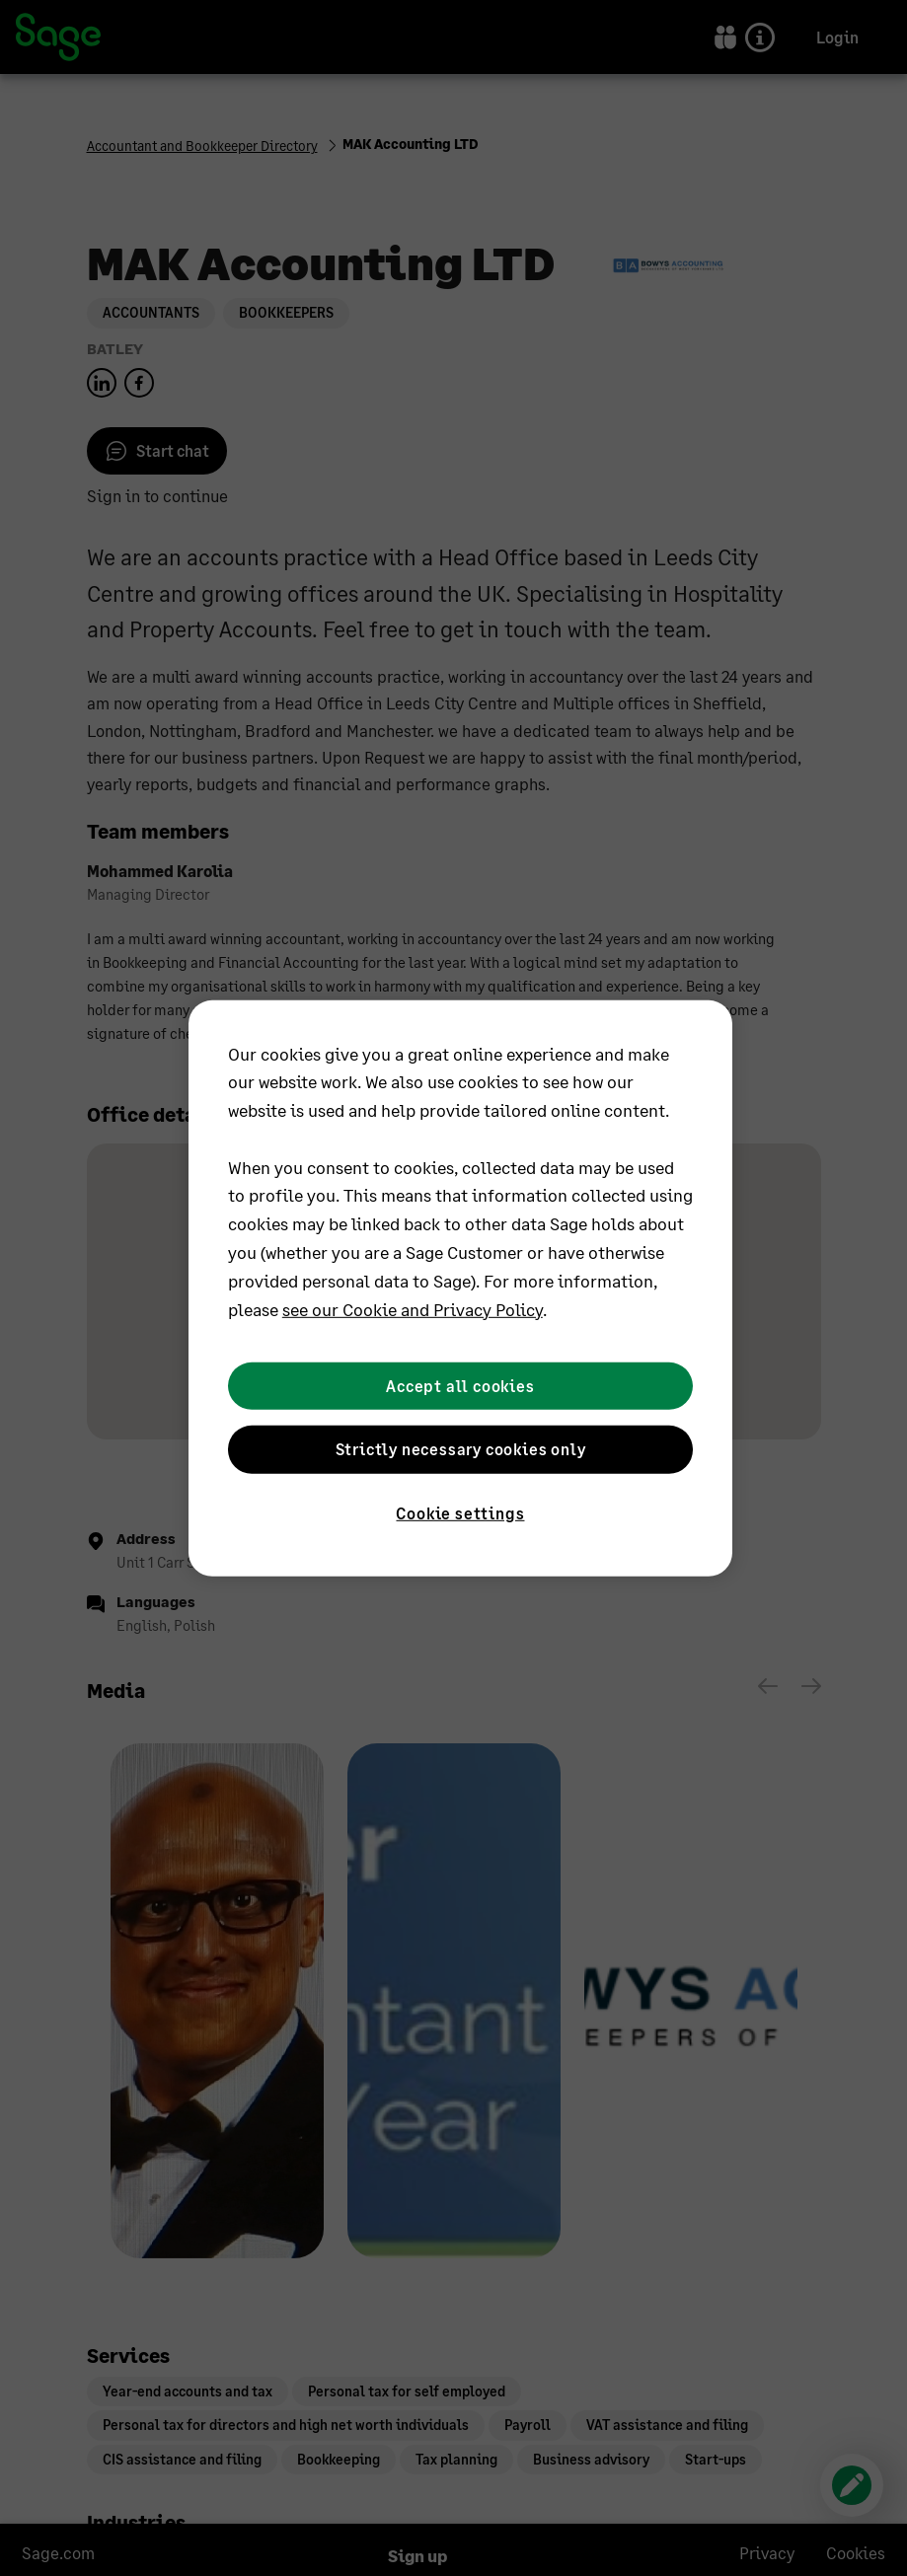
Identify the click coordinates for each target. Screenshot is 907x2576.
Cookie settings (460, 1512)
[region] (460, 1287)
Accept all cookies (460, 1385)
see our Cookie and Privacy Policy (412, 1308)
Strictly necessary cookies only (461, 1448)
